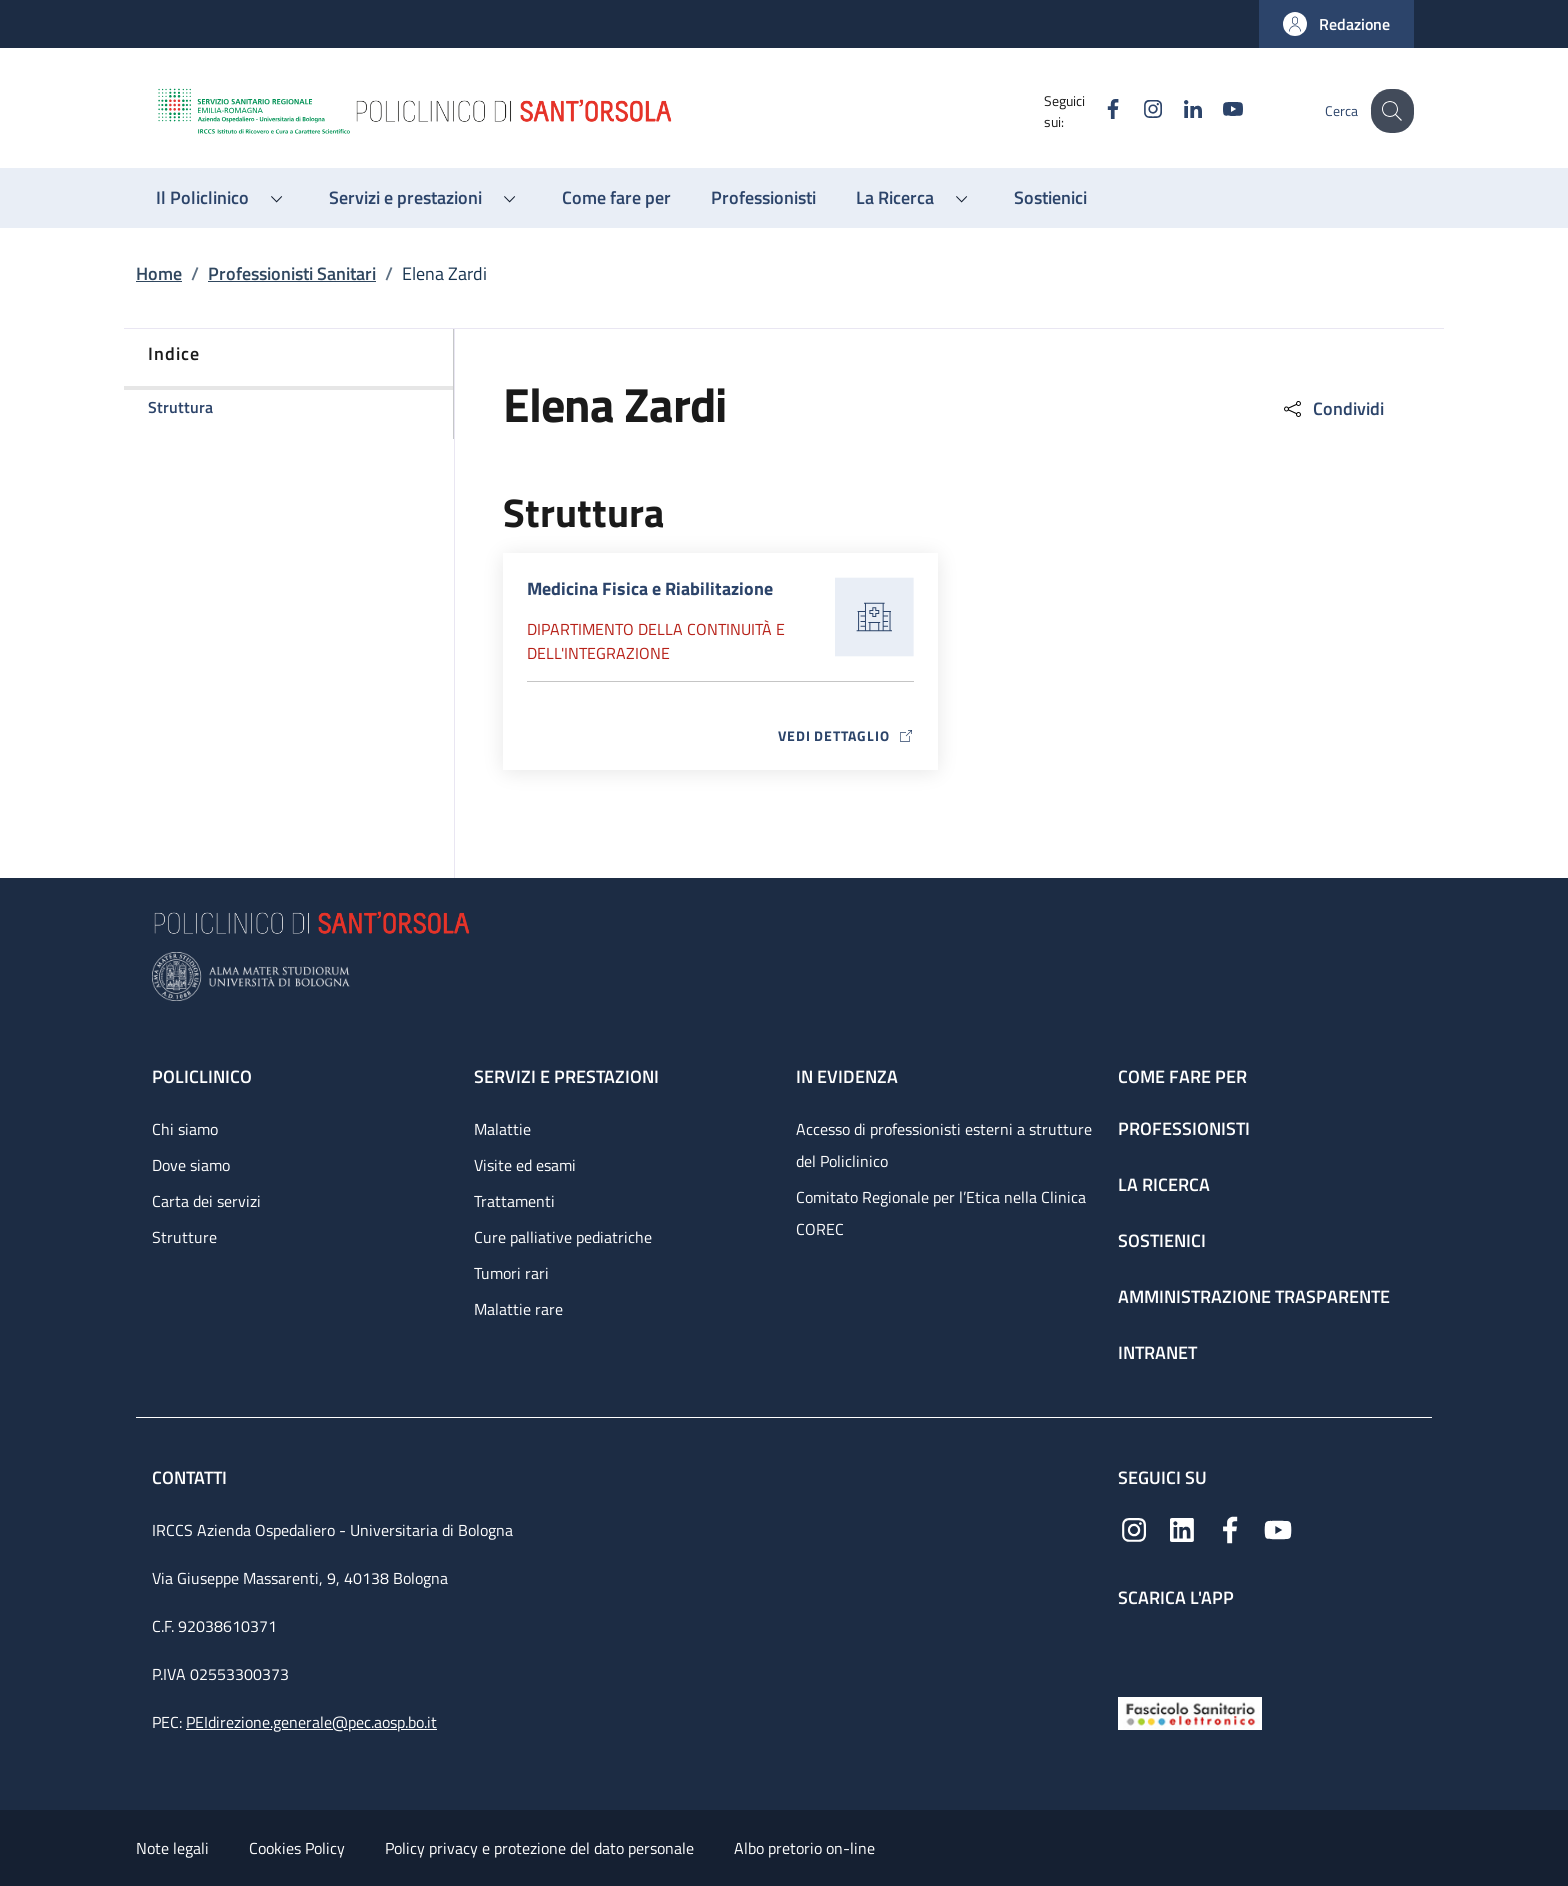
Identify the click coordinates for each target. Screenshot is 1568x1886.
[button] (1336, 24)
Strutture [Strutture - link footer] (184, 1237)
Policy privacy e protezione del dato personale (539, 1848)
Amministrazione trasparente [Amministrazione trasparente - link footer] (1254, 1296)
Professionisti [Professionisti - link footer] (1184, 1128)
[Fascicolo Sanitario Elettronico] (1190, 1711)
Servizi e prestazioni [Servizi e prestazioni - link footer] (566, 1076)
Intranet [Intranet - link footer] (1157, 1352)
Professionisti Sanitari (292, 273)
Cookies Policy (297, 1848)
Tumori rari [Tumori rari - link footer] (511, 1273)
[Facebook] (1097, 110)
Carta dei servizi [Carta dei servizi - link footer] (206, 1201)
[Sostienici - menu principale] (1050, 198)
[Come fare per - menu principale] (616, 198)
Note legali (172, 1848)
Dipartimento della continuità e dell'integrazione (656, 641)
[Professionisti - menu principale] (763, 198)
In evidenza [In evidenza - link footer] (847, 1076)
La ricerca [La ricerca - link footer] (1164, 1184)
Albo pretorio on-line (804, 1848)
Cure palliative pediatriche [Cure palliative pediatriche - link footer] (563, 1237)
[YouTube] (1217, 110)
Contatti (191, 1477)
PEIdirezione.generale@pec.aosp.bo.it (311, 1722)
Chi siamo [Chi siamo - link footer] (185, 1129)
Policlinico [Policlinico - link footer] (202, 1076)
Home (159, 273)
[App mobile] (1134, 1647)
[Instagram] (1137, 110)
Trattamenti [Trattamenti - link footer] (514, 1201)
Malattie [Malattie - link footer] (502, 1129)
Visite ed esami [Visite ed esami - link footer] (525, 1165)
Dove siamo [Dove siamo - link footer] (191, 1165)
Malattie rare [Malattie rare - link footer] (518, 1309)
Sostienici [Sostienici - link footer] (1162, 1240)
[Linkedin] (1177, 110)
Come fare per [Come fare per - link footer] (1182, 1076)
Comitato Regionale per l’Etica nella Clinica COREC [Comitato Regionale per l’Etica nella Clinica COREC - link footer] (941, 1213)
